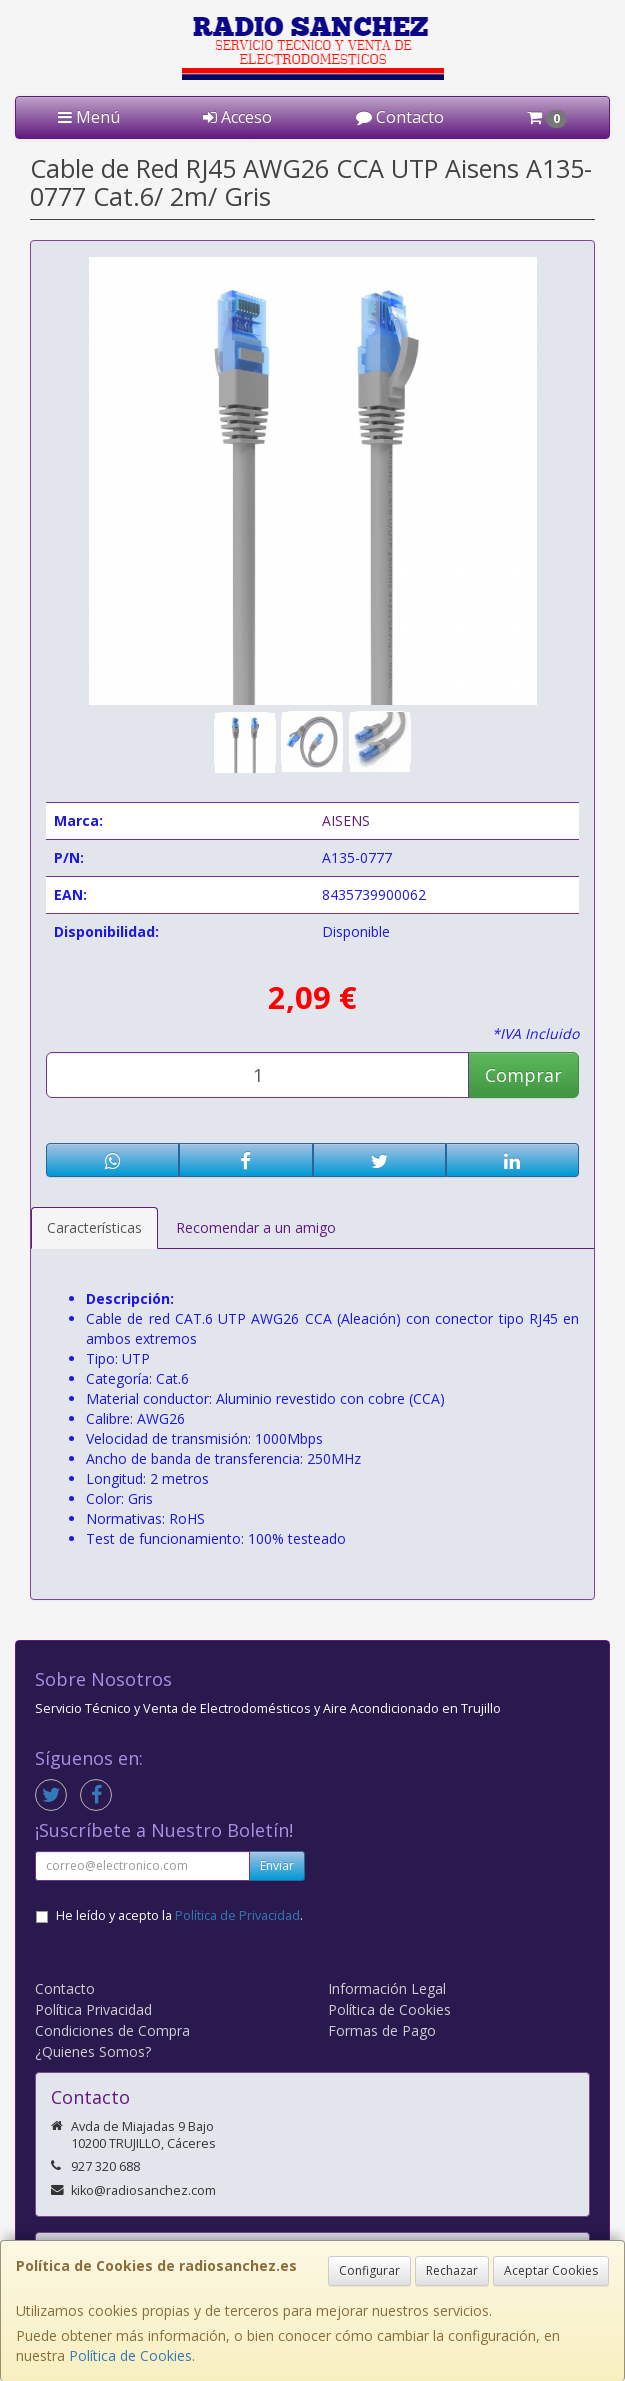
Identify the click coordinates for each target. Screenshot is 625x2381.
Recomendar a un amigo (256, 1227)
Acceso (237, 117)
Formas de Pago (382, 2030)
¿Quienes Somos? (93, 2051)
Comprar (523, 1075)
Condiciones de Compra (112, 2030)
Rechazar (452, 2270)
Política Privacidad (93, 2009)
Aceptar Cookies (551, 2270)
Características (94, 1227)
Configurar (369, 2270)
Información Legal (387, 1988)
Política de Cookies (130, 2355)
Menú (89, 117)
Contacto (400, 117)
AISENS (346, 820)
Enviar (277, 1865)
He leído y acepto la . (179, 1915)
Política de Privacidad (237, 1915)
